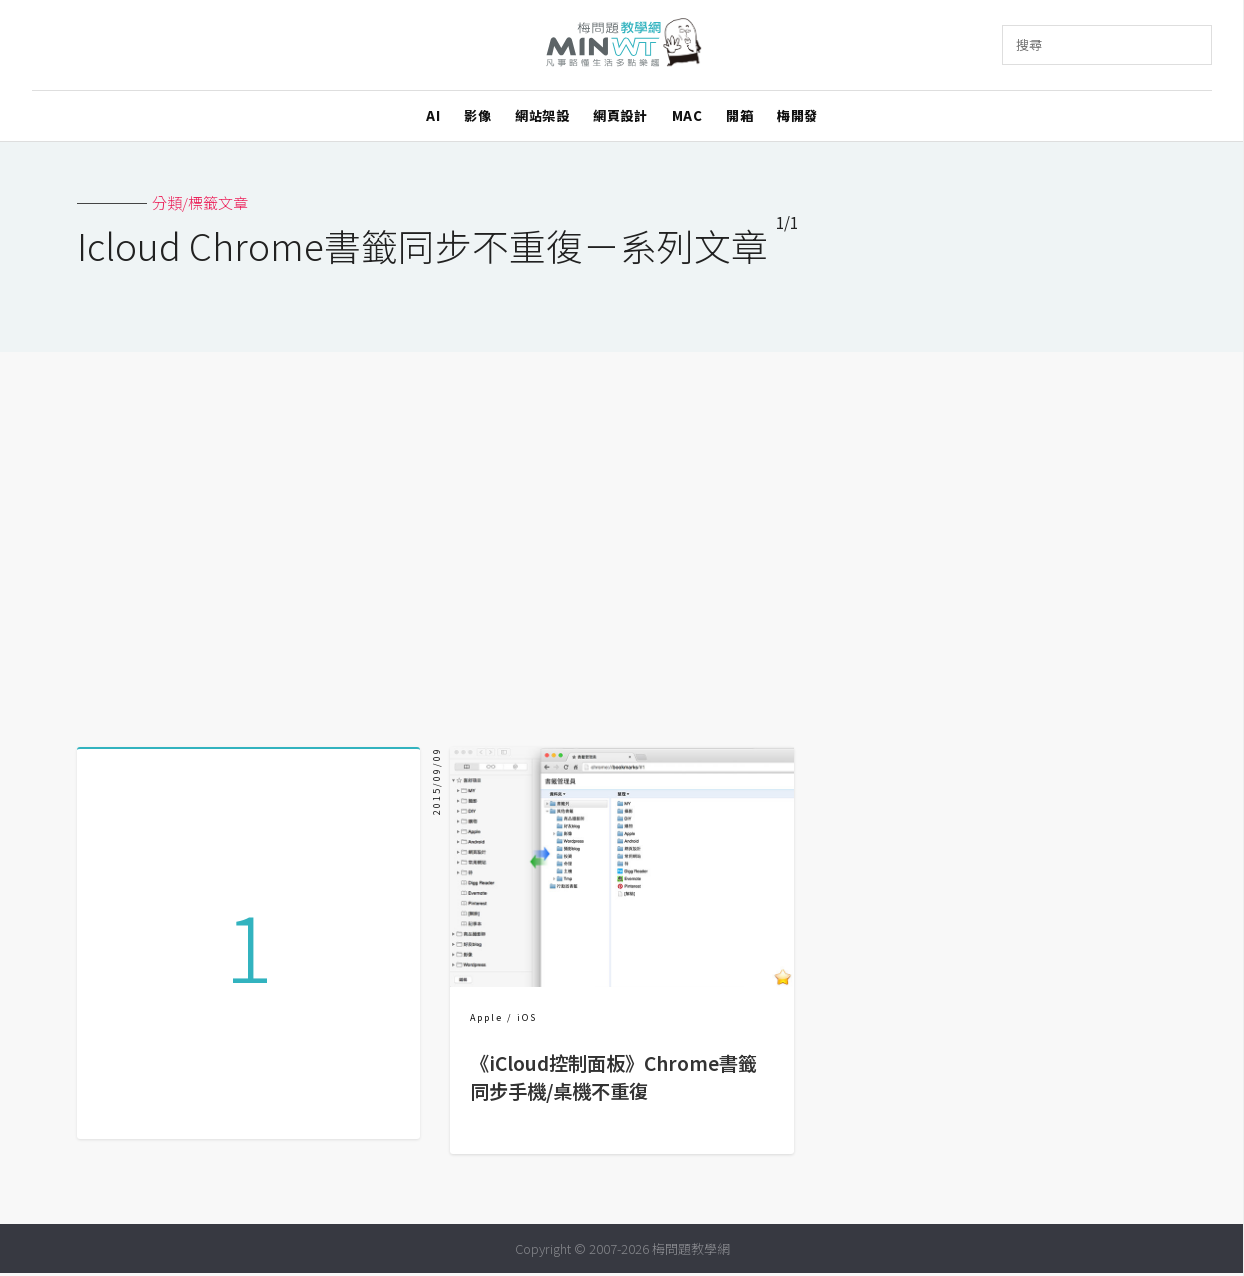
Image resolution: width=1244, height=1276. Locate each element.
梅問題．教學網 (622, 45)
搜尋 (1029, 44)
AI (433, 115)
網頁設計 (620, 115)
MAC (687, 115)
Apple (486, 1017)
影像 (477, 115)
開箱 (739, 115)
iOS (527, 1017)
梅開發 (797, 115)
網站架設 (542, 115)
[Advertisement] (622, 542)
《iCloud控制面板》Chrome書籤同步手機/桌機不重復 (613, 1077)
